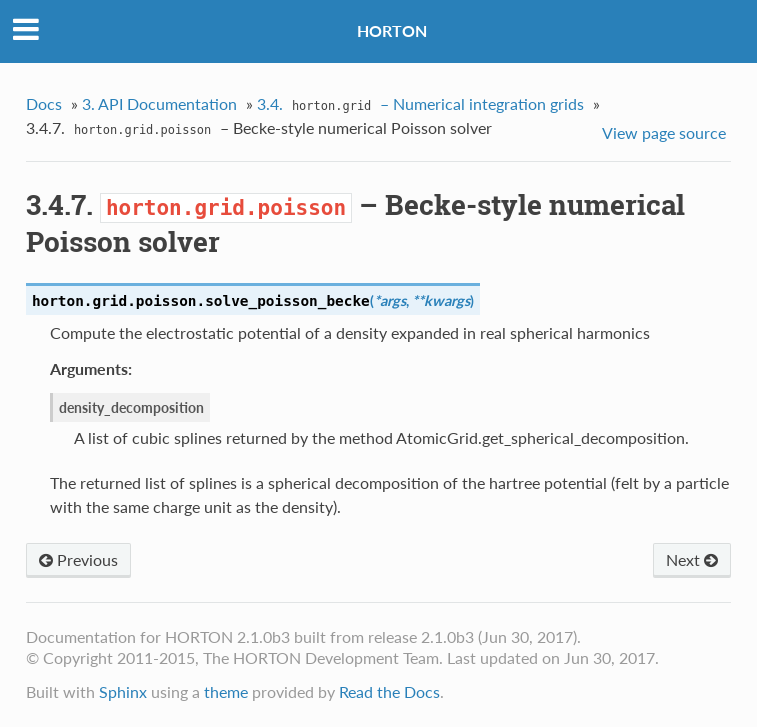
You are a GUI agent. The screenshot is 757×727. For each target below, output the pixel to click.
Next (692, 559)
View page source (664, 132)
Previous (78, 559)
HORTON (392, 30)
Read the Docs (389, 691)
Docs (44, 103)
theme (226, 691)
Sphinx (123, 691)
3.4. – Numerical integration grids (420, 106)
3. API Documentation (159, 103)
